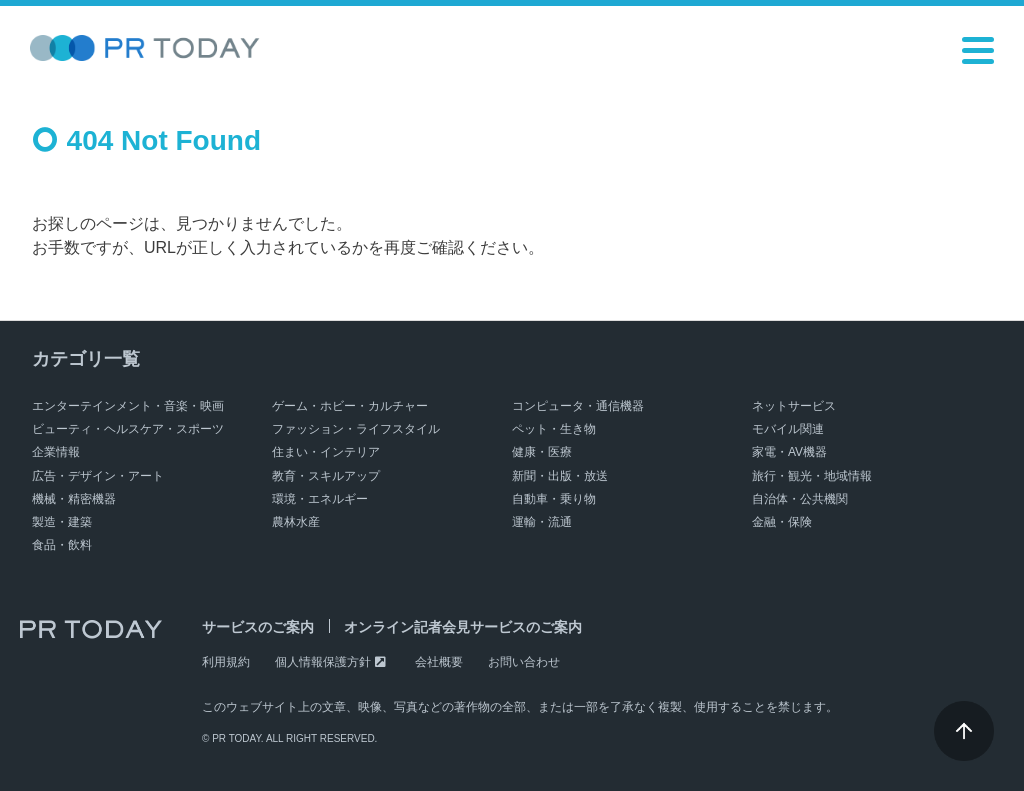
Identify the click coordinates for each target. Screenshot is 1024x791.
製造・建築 (62, 522)
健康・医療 (542, 452)
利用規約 (226, 662)
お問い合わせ (524, 662)
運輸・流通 (542, 522)
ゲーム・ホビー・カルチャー (350, 406)
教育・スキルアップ (326, 476)
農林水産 (296, 522)
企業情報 (56, 452)
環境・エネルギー (320, 499)
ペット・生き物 (554, 429)
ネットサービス (794, 406)
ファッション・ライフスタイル (356, 429)
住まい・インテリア (326, 452)
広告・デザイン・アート (98, 476)
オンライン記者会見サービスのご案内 (463, 627)
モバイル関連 (788, 429)
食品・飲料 (62, 545)
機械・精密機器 (74, 499)
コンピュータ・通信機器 (578, 406)
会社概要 (439, 662)
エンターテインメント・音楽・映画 (128, 406)
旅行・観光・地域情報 (812, 476)
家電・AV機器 (789, 452)
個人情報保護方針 (323, 662)
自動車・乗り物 (554, 499)
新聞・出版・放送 (560, 476)
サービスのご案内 (258, 627)
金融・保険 (782, 522)
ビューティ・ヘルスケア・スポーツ (128, 429)
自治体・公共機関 (800, 499)
